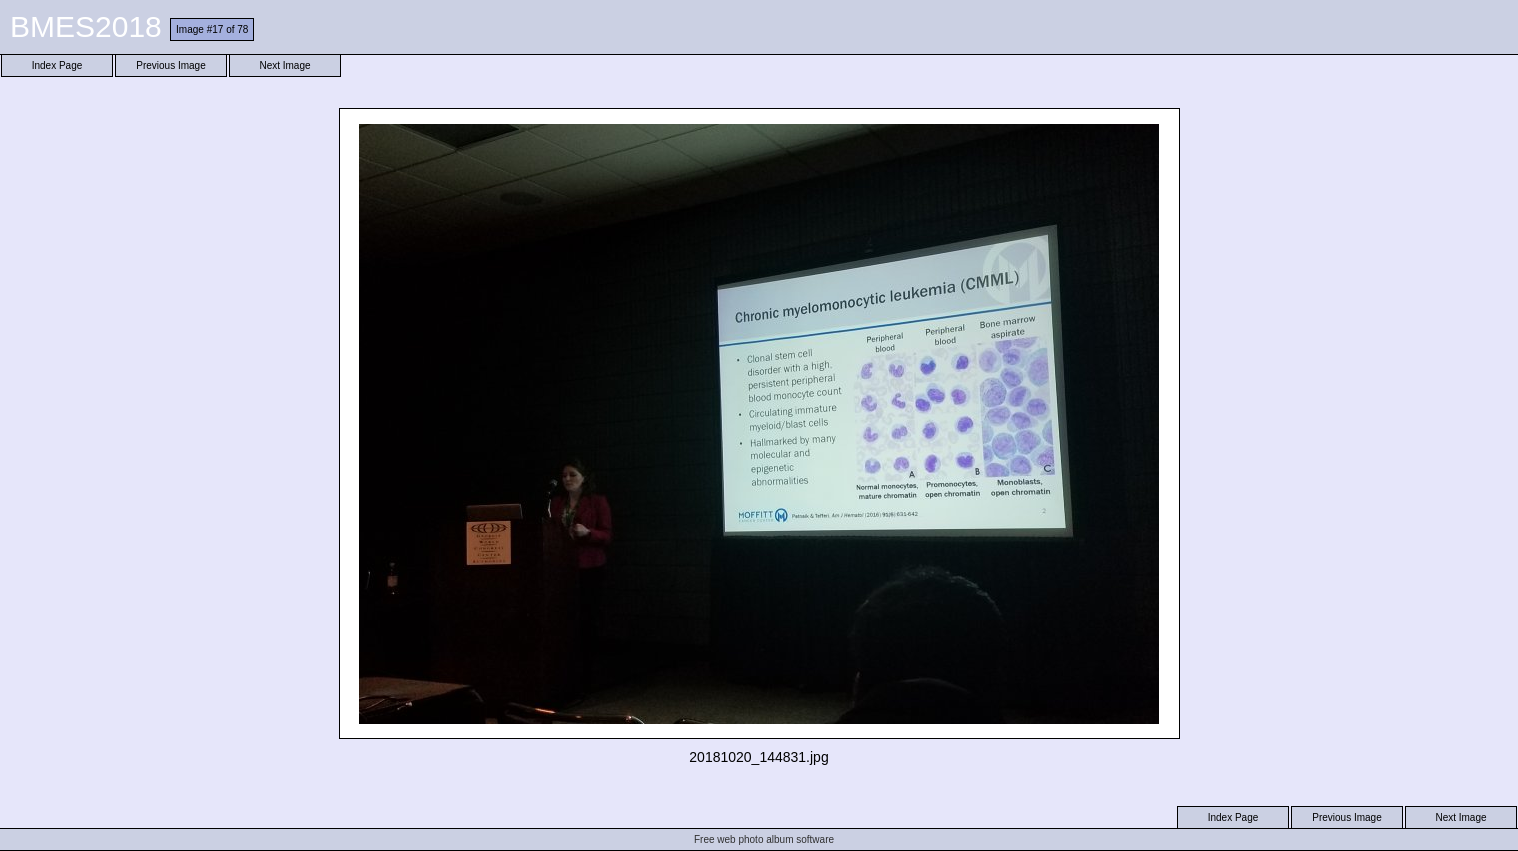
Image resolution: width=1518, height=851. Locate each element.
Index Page (57, 65)
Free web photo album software (764, 839)
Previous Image (170, 65)
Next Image (284, 65)
